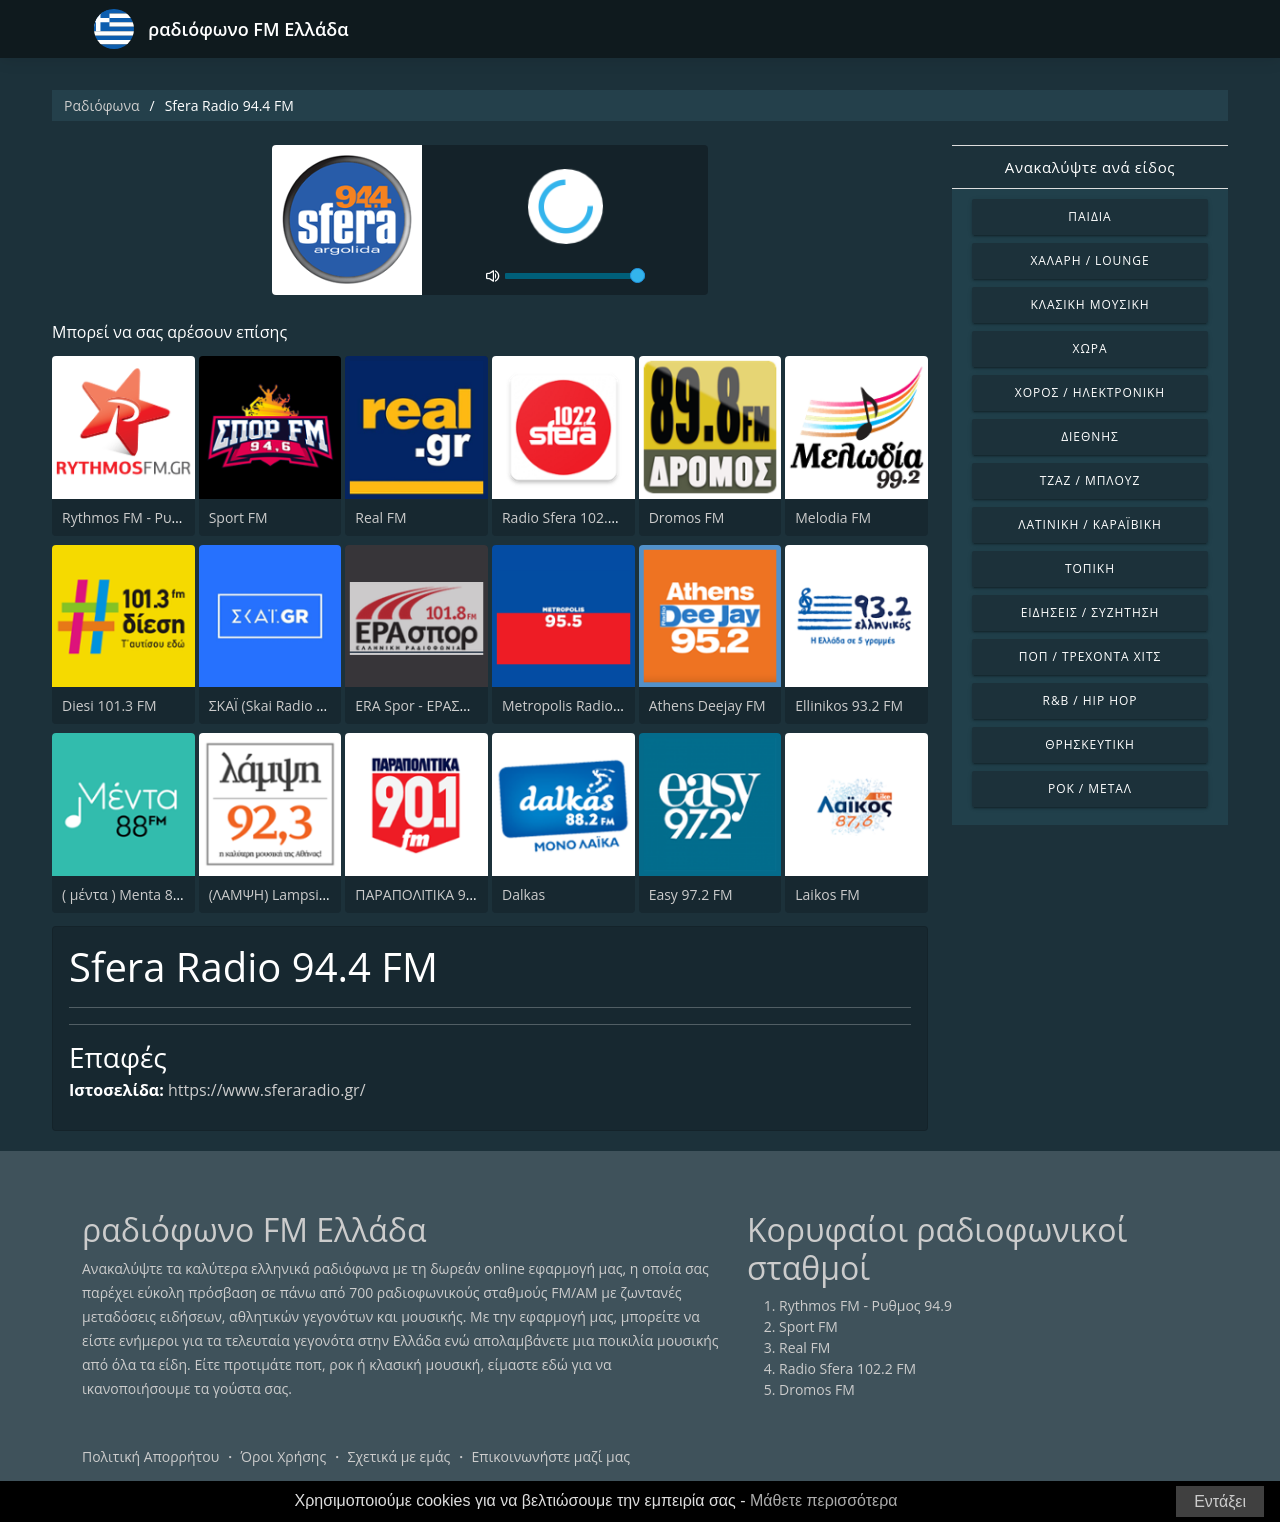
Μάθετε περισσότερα (824, 1500)
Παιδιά (1089, 216)
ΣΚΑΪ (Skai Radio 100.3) (282, 705)
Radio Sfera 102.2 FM (570, 517)
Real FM (380, 517)
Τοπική (1090, 568)
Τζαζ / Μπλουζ (1090, 480)
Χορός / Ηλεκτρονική (1090, 392)
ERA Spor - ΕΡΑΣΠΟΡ (422, 705)
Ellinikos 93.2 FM (849, 705)
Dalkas (523, 894)
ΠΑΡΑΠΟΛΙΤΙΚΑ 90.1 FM (432, 894)
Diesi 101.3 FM (109, 705)
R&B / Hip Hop (1090, 700)
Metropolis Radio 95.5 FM (585, 705)
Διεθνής (1090, 436)
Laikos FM (827, 894)
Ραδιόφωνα (102, 105)
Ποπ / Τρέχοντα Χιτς (1090, 656)
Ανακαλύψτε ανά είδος (1090, 167)
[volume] (575, 276)
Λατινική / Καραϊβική (1090, 524)
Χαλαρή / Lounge (1089, 260)
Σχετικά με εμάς (398, 1456)
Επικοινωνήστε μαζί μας (551, 1456)
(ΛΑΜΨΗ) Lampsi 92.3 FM (291, 894)
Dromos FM (687, 517)
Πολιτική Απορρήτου (150, 1456)
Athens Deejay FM (707, 705)
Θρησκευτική (1090, 744)
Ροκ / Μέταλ (1090, 788)
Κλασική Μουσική (1089, 304)
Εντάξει (1220, 1501)
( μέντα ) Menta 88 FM (133, 894)
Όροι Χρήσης (283, 1456)
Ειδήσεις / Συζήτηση (1090, 612)
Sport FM (238, 517)
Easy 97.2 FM (691, 894)
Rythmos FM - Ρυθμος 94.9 (148, 517)
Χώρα (1090, 348)
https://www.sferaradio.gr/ (267, 1090)
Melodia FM (833, 517)
